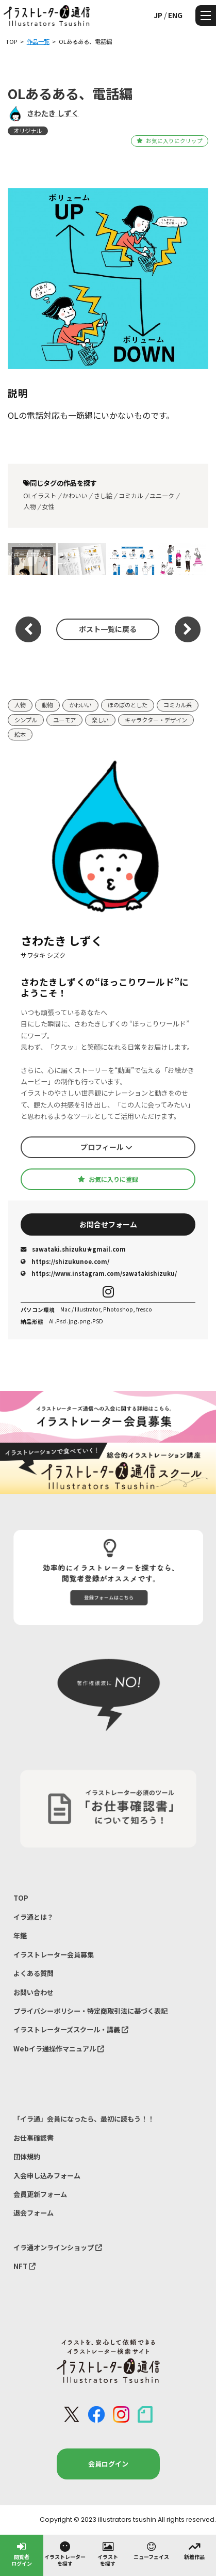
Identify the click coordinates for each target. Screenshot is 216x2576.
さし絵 (103, 495)
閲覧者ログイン (21, 2553)
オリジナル (27, 131)
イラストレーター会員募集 (53, 1954)
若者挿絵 (182, 559)
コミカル (131, 495)
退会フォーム (33, 2213)
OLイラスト (39, 495)
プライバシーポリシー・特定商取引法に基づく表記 (90, 2011)
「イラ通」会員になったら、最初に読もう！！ (83, 2119)
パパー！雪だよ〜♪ (30, 558)
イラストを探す (107, 2553)
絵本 (20, 734)
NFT (24, 2266)
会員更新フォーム (40, 2194)
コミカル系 (177, 705)
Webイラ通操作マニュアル (58, 2048)
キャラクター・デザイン (156, 720)
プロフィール (106, 1147)
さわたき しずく (53, 113)
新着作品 (194, 2550)
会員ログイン (108, 2464)
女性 (48, 506)
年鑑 (20, 1935)
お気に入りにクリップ (169, 141)
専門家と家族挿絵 (132, 559)
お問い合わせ (33, 1992)
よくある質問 (33, 1973)
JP (158, 15)
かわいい (74, 495)
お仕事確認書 (33, 2138)
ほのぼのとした (127, 705)
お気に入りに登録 (108, 1179)
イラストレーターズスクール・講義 (70, 2029)
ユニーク (161, 495)
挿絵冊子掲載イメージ (80, 558)
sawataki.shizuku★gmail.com (73, 1249)
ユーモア (64, 720)
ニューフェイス (151, 2550)
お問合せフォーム (108, 1224)
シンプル (25, 720)
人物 (29, 506)
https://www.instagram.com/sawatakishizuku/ (99, 1273)
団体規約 (26, 2156)
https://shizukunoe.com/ (65, 1261)
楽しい (100, 720)
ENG (175, 15)
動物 (47, 705)
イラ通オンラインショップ (57, 2247)
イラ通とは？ (33, 1917)
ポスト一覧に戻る (108, 629)
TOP (20, 1898)
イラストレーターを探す (65, 2553)
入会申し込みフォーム (46, 2175)
